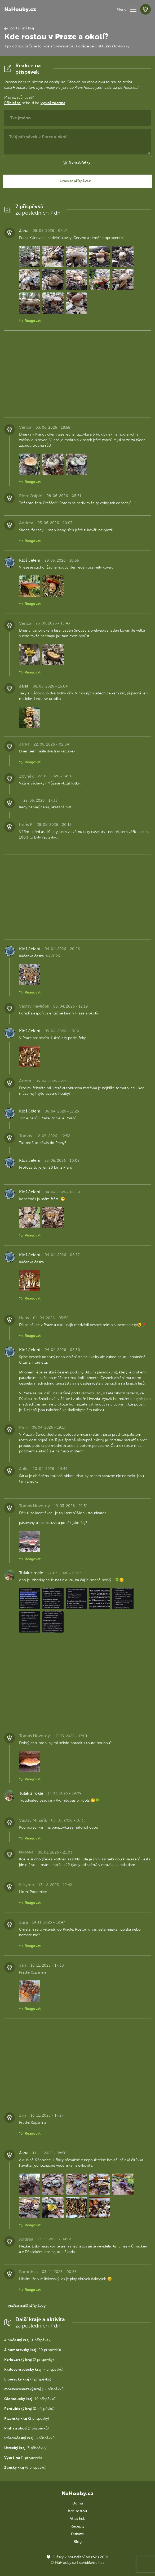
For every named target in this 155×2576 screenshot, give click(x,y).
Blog (78, 2541)
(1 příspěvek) (27, 2340)
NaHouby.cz (20, 9)
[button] (133, 9)
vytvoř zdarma (53, 103)
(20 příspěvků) (32, 2350)
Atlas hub (77, 2518)
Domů (77, 2503)
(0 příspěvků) (29, 2408)
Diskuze (77, 2534)
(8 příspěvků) (30, 2438)
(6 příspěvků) (25, 2467)
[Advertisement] (77, 374)
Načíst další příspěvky (27, 2306)
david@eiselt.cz (91, 2562)
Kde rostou (77, 2511)
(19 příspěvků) (30, 2399)
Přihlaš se (12, 103)
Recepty (77, 2526)
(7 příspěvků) (33, 2369)
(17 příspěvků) (34, 2389)
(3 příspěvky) (25, 2448)
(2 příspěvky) (29, 2359)
